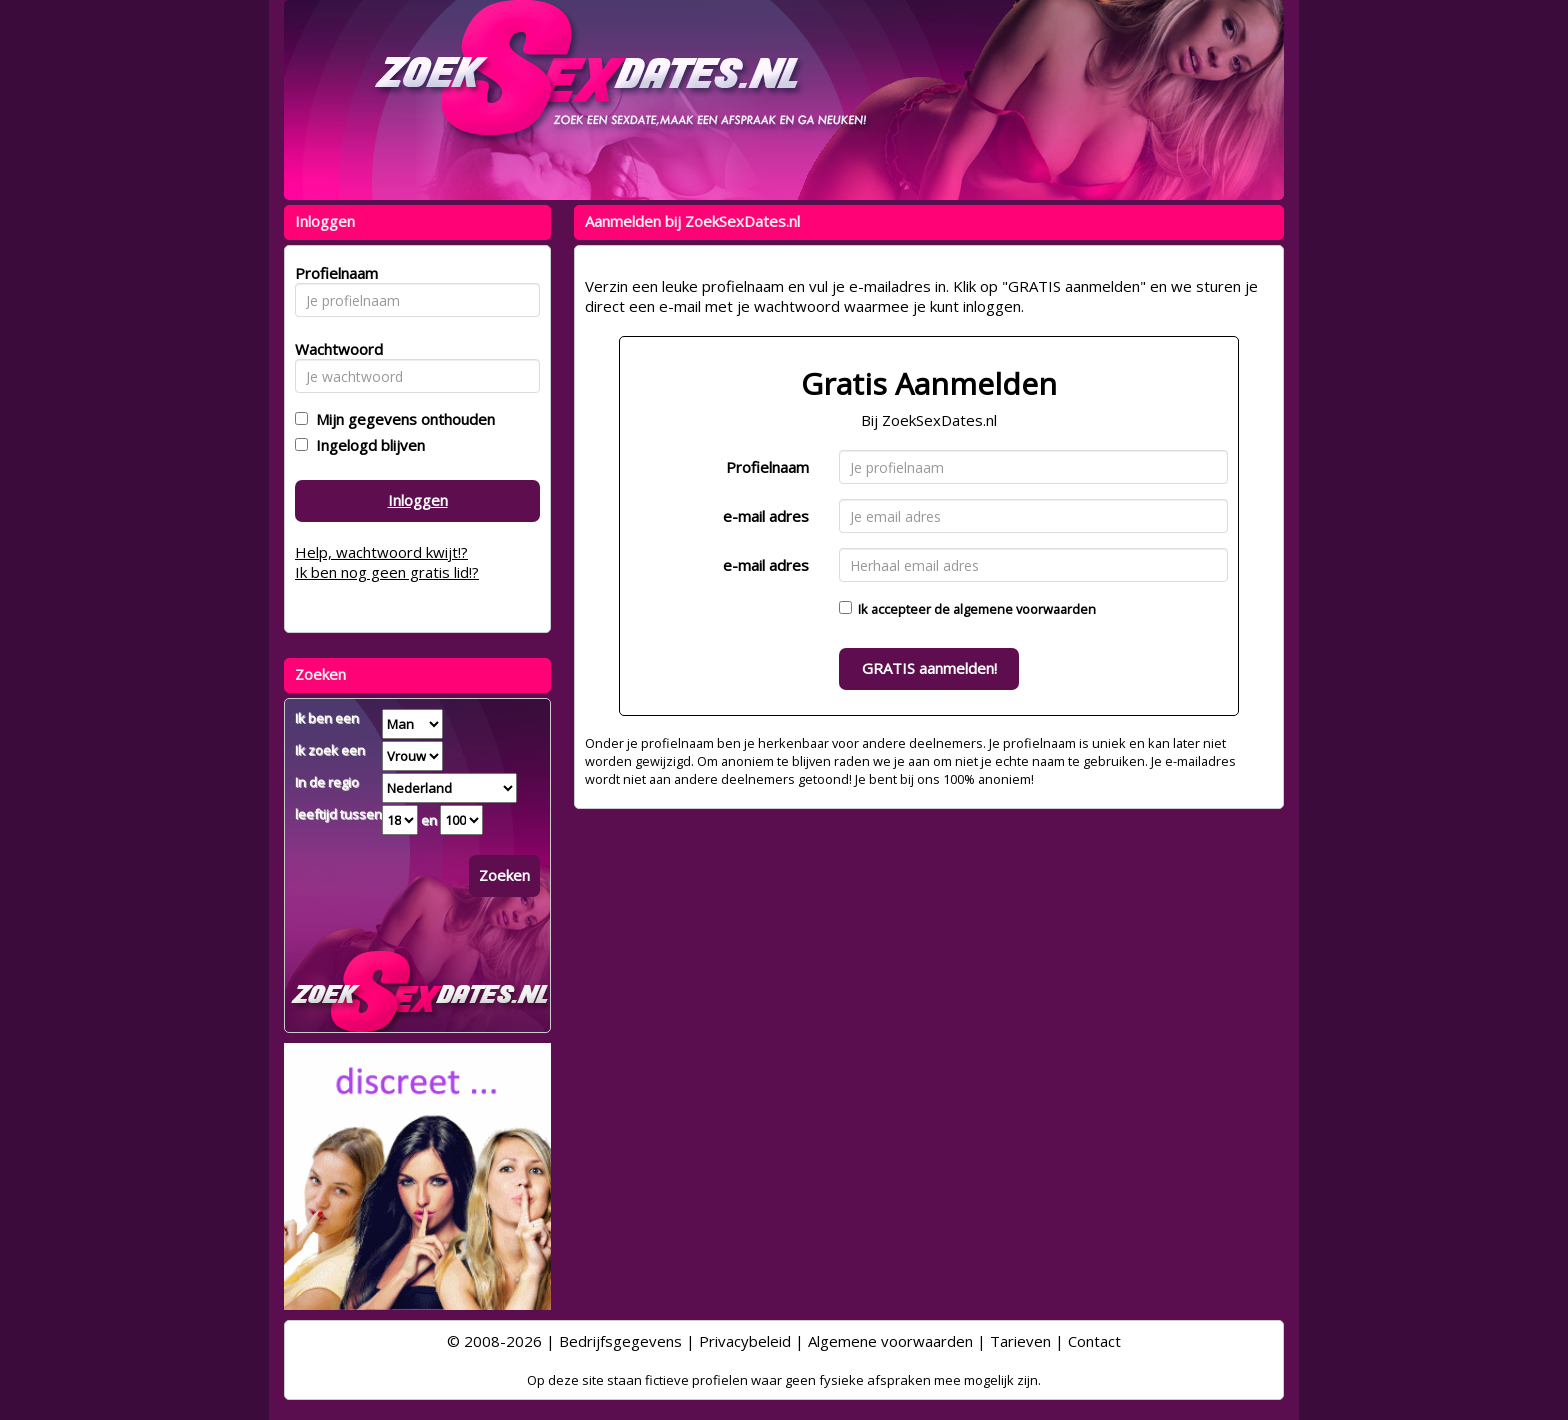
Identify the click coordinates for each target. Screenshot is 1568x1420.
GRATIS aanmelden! (929, 668)
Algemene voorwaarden (890, 1341)
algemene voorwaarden (1024, 609)
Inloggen (418, 500)
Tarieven (1020, 1341)
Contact (1094, 1341)
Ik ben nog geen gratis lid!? (387, 572)
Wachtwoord (333, 349)
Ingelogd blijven (366, 445)
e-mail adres (766, 516)
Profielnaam (767, 467)
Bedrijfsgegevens (620, 1341)
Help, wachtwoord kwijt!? (381, 552)
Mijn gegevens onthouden (401, 419)
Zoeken (504, 875)
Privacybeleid (745, 1341)
